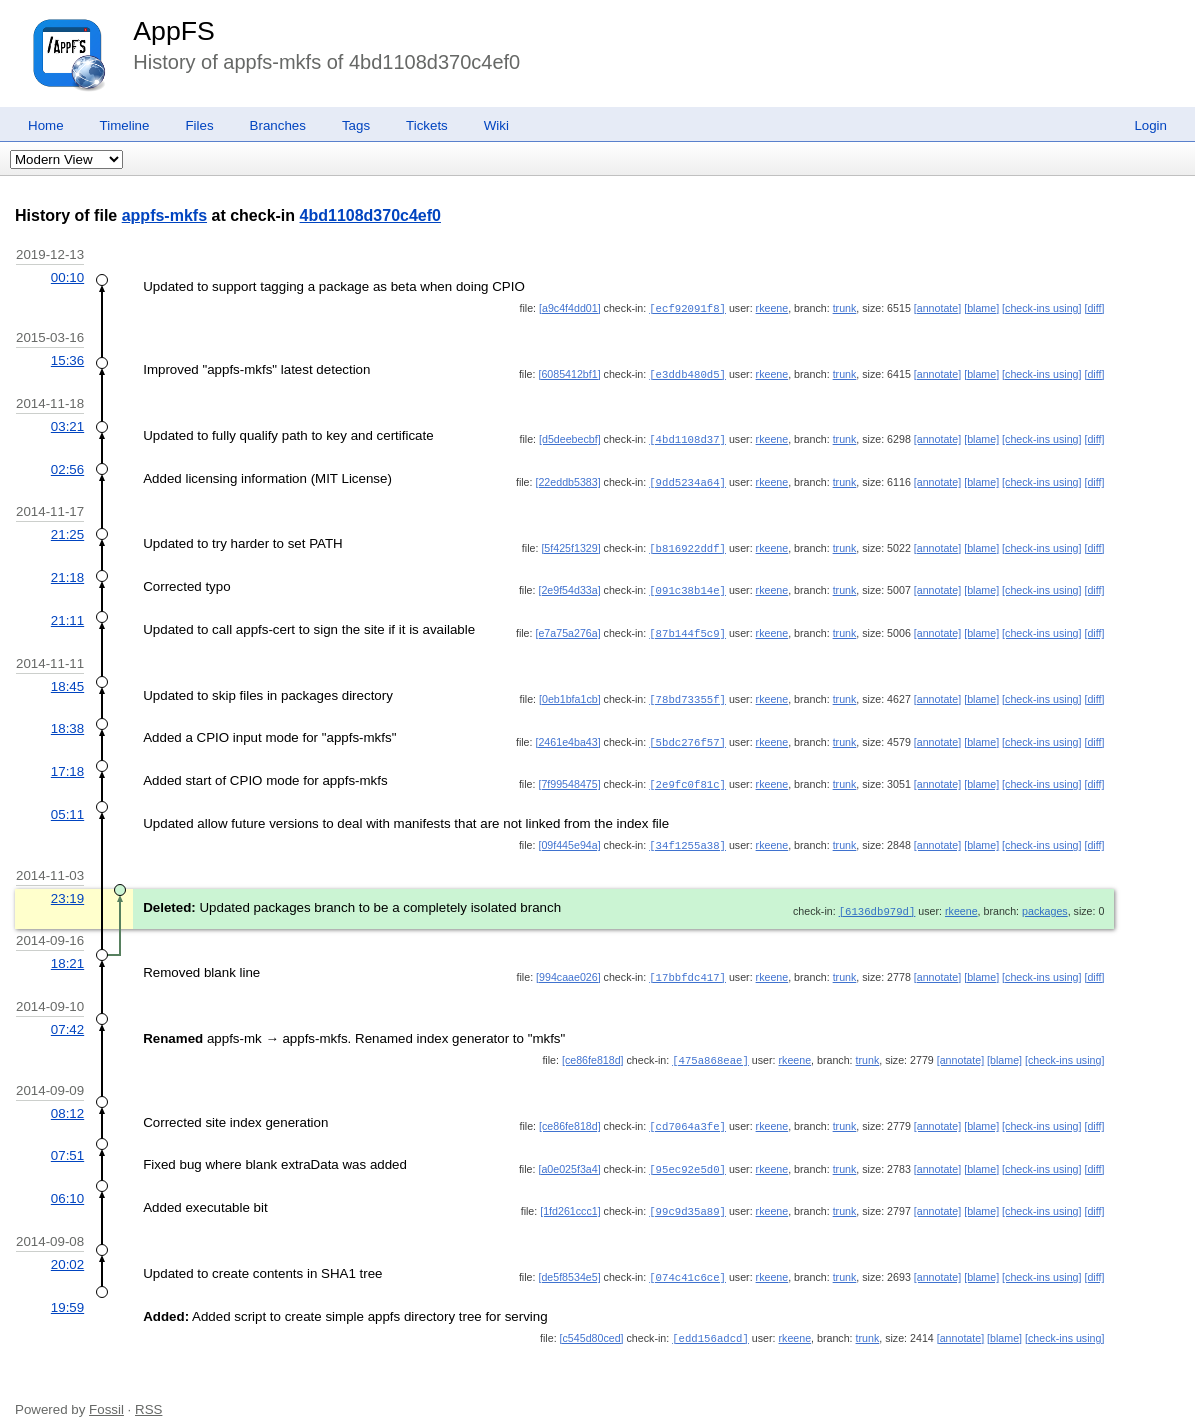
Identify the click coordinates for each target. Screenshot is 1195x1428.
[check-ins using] (1041, 308)
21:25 (67, 530)
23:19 (67, 887)
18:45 (67, 679)
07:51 (67, 1140)
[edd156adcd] (710, 1320)
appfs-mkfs (164, 215)
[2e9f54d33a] (569, 585)
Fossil (106, 1390)
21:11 (67, 614)
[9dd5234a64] (687, 479)
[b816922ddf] (687, 544)
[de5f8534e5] (569, 1260)
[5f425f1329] (570, 544)
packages (1045, 900)
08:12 (67, 1099)
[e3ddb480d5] (687, 373)
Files (199, 125)
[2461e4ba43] (567, 734)
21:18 (67, 572)
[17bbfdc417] (687, 965)
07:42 (67, 1016)
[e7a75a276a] (567, 627)
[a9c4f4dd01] (570, 308)
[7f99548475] (569, 775)
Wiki (496, 125)
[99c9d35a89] (687, 1195)
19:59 (67, 1289)
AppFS (174, 31)
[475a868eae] (710, 1047)
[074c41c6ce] (687, 1260)
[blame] (981, 308)
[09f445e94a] (569, 835)
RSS (148, 1390)
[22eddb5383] (567, 479)
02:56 (67, 466)
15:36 (67, 359)
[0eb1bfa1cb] (570, 692)
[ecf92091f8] (687, 308)
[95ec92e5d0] (687, 1154)
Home (46, 125)
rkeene (772, 308)
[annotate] (937, 308)
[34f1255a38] (687, 835)
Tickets (427, 125)
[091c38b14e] (687, 585)
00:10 (67, 277)
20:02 (67, 1247)
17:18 (67, 762)
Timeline (125, 125)
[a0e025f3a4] (569, 1154)
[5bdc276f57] (687, 734)
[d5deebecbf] (570, 437)
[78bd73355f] (687, 692)
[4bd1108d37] (687, 437)
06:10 (67, 1182)
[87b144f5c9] (687, 627)
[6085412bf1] (569, 373)
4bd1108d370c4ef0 (370, 215)
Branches (278, 125)
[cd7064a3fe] (687, 1112)
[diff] (1094, 308)
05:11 (67, 804)
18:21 (67, 951)
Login (1150, 125)
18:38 (67, 720)
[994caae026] (568, 965)
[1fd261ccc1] (570, 1195)
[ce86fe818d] (593, 1047)
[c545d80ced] (592, 1320)
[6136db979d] (877, 900)
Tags (356, 125)
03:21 (67, 424)
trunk (845, 308)
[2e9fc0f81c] (687, 775)
